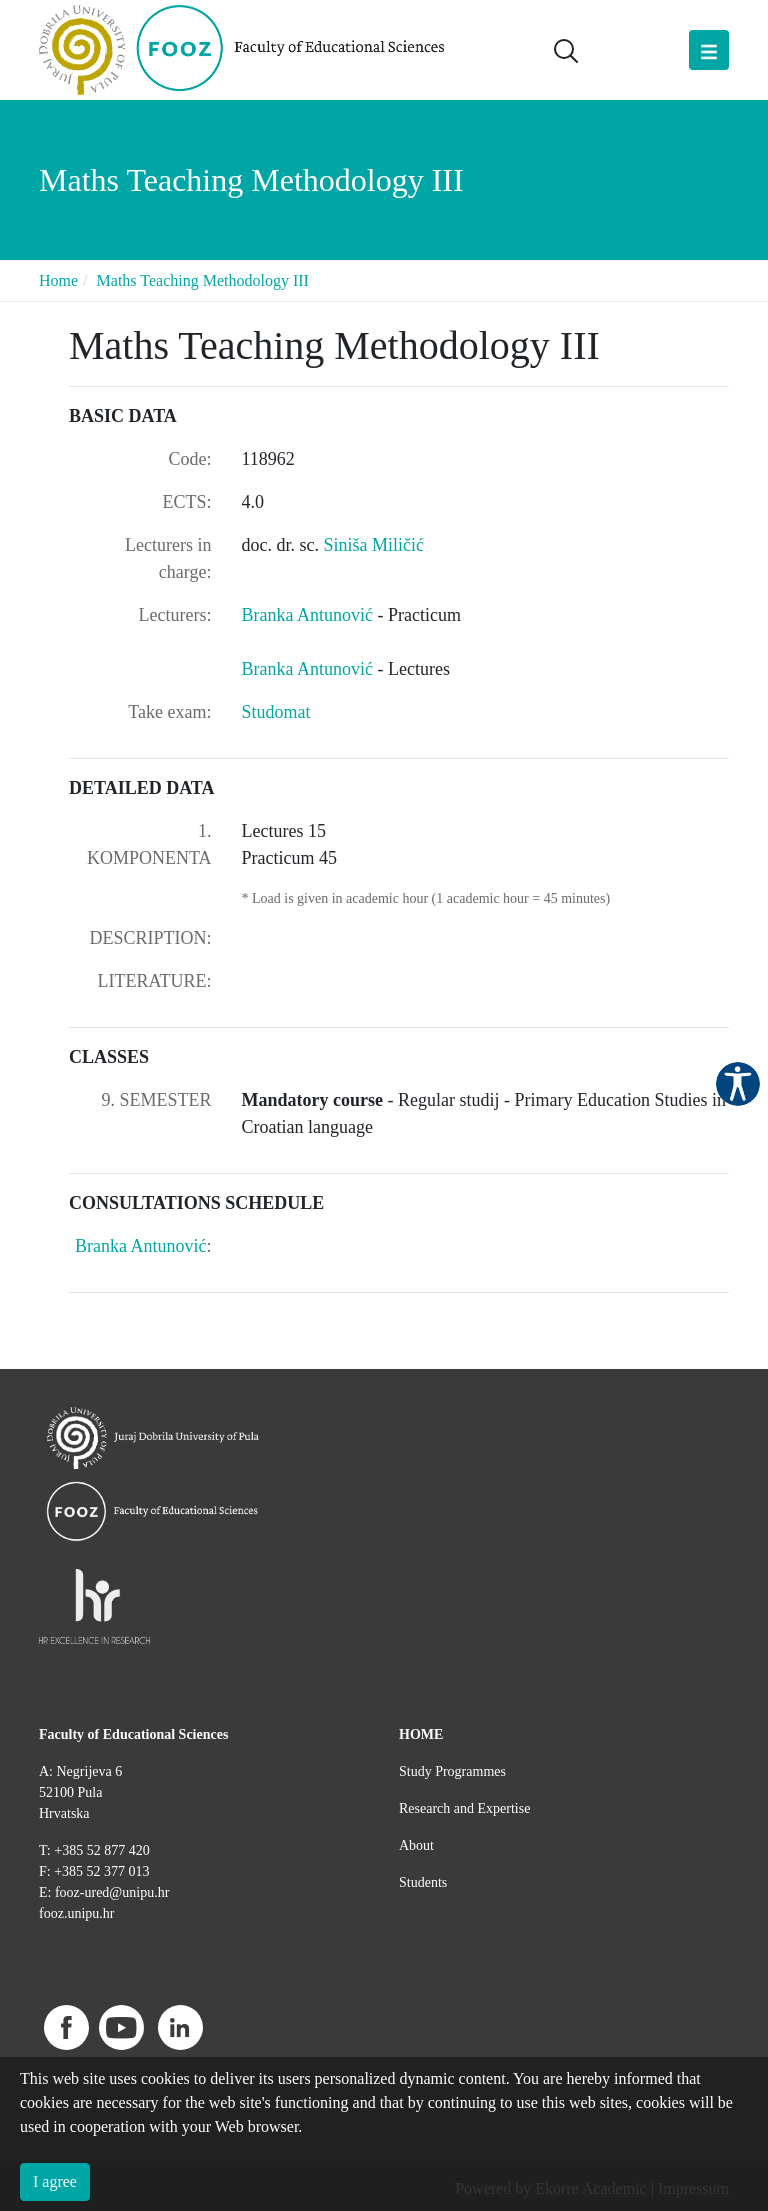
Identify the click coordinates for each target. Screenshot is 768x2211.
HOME (421, 1734)
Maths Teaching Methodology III (203, 280)
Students (423, 1882)
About (416, 1845)
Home (58, 280)
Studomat (276, 712)
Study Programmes (452, 1771)
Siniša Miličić (373, 545)
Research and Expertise (464, 1808)
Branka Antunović (310, 615)
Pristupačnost (738, 1084)
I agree (55, 2181)
